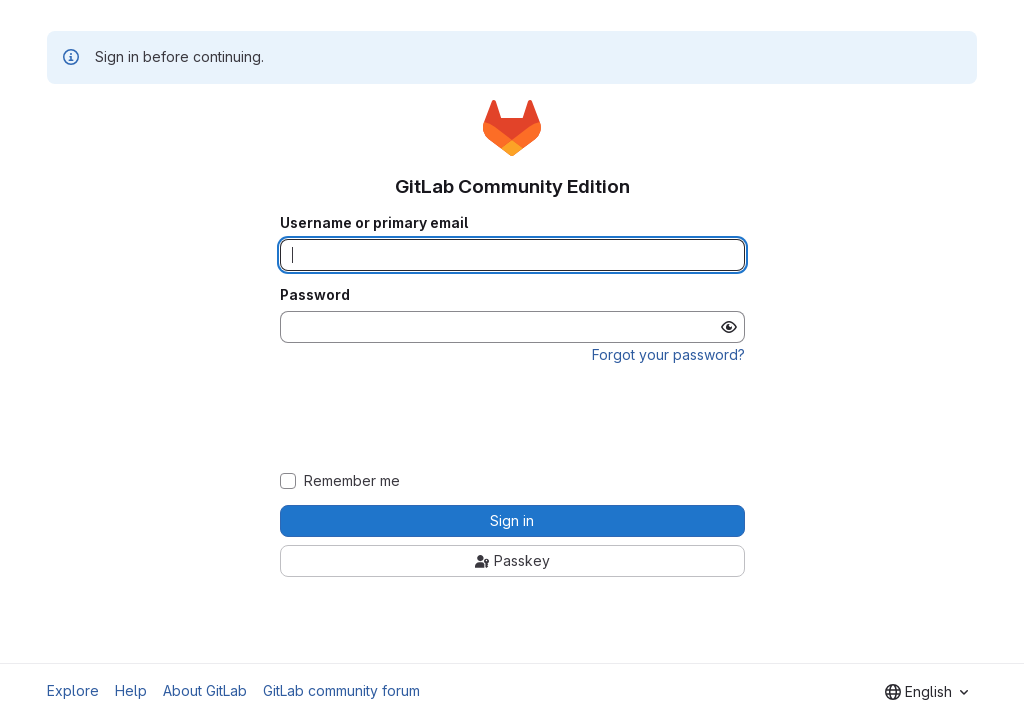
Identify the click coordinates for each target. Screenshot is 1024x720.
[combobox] (926, 692)
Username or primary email (374, 223)
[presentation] (512, 418)
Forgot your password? (668, 354)
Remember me (352, 481)
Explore (73, 690)
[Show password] (729, 327)
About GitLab (205, 690)
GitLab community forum (341, 690)
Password (315, 295)
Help (131, 690)
